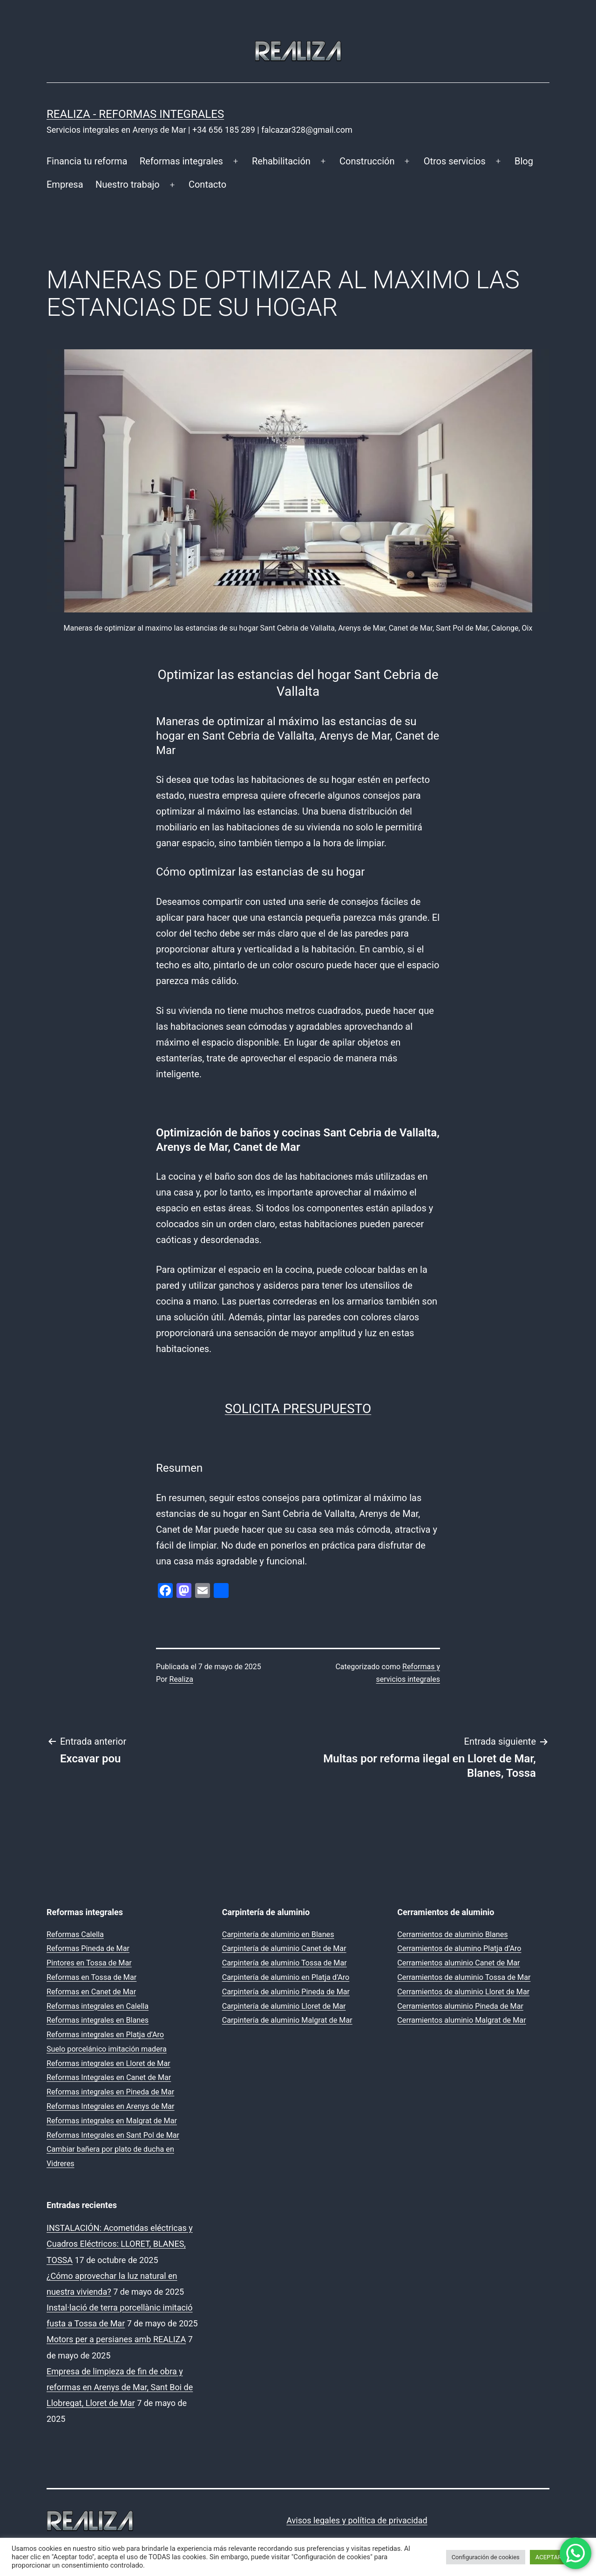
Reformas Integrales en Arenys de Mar (111, 2106)
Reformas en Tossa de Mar (91, 1977)
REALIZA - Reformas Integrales (135, 114)
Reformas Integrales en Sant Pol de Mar (113, 2135)
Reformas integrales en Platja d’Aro (105, 2034)
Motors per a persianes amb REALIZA (116, 2339)
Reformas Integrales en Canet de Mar (109, 2077)
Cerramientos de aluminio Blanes (452, 1934)
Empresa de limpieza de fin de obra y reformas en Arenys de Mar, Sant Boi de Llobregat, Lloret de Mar (120, 2387)
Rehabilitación (281, 161)
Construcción (366, 161)
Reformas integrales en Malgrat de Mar (112, 2120)
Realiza (181, 1679)
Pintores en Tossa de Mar (89, 1962)
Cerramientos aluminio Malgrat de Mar (461, 2020)
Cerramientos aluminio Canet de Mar (458, 1962)
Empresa (65, 184)
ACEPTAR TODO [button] (557, 2557)
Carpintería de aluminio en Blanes (278, 1934)
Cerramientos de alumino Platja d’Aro (459, 1948)
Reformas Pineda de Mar (88, 1948)
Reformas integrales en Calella (98, 2006)
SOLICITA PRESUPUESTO (298, 1408)
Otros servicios (455, 161)
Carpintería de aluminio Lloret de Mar (284, 2006)
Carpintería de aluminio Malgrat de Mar (287, 2020)
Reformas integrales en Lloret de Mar (108, 2063)
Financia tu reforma (87, 161)
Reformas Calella (75, 1934)
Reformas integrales (181, 161)
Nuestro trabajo (127, 184)
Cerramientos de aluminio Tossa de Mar (463, 1977)
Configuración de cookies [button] (486, 2557)
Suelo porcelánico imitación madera (107, 2049)
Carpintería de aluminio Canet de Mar (284, 1948)
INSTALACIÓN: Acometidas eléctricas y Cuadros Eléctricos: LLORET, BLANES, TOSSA (120, 2243)
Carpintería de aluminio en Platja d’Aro (286, 1977)
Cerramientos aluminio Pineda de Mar (460, 2006)
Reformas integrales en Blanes (98, 2020)
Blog (524, 161)
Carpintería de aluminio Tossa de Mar (284, 1962)
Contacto (207, 184)
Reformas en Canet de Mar (91, 1991)
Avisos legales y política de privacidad (356, 2520)
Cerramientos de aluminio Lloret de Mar (463, 1991)
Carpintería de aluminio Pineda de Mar (286, 1991)
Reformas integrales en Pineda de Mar (110, 2091)
